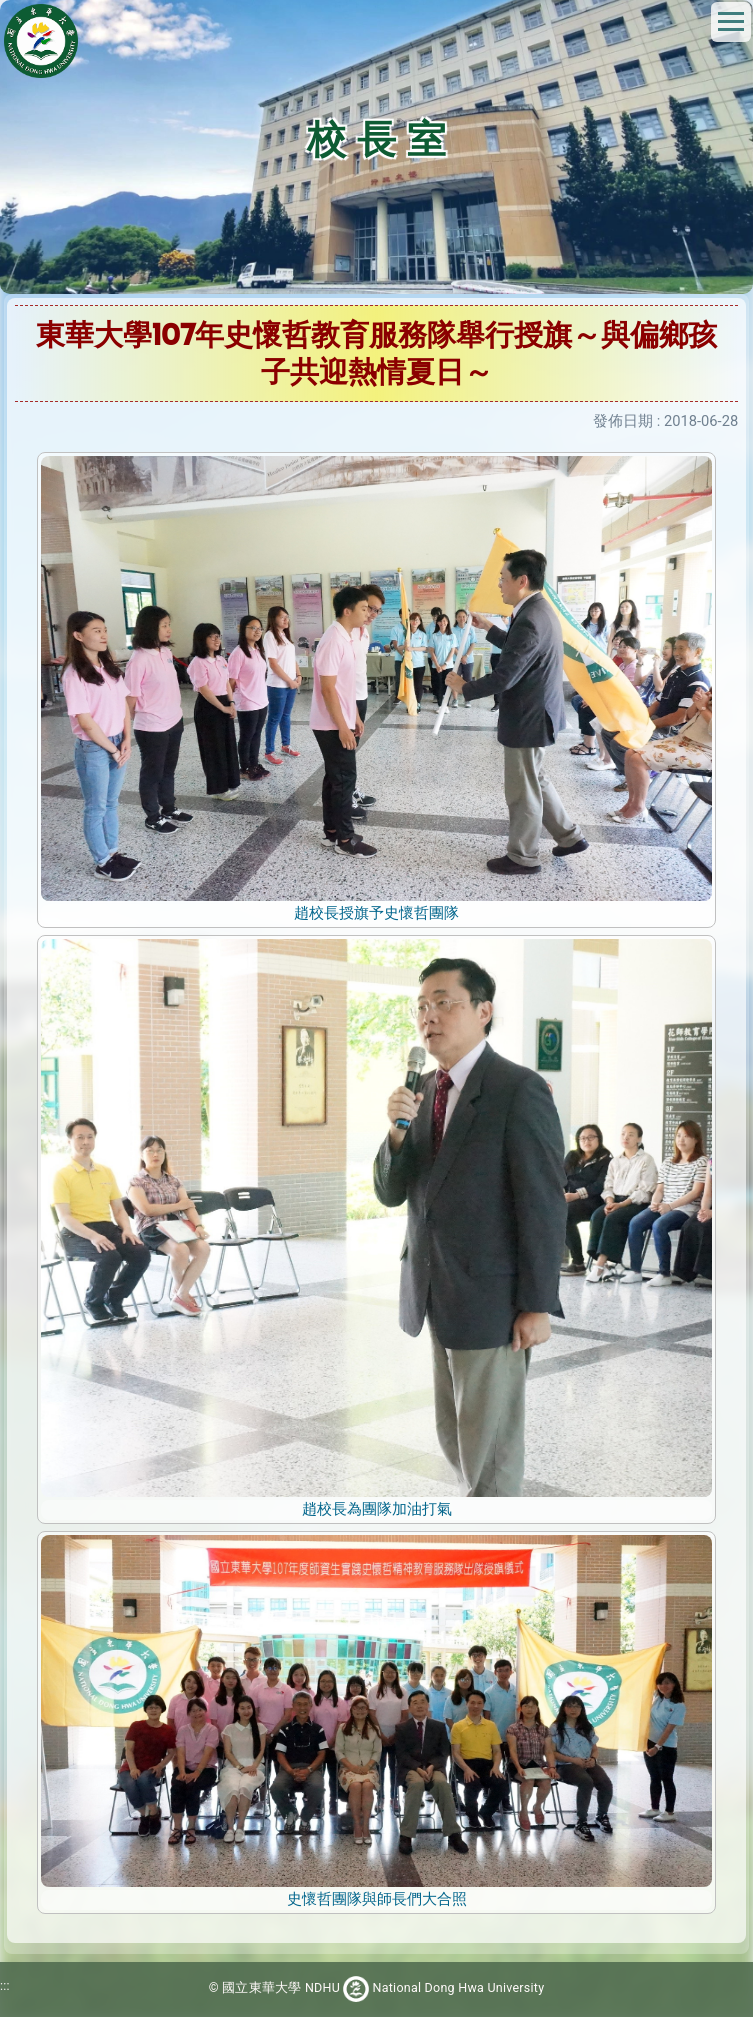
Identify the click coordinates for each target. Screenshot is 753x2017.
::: (5, 1986)
